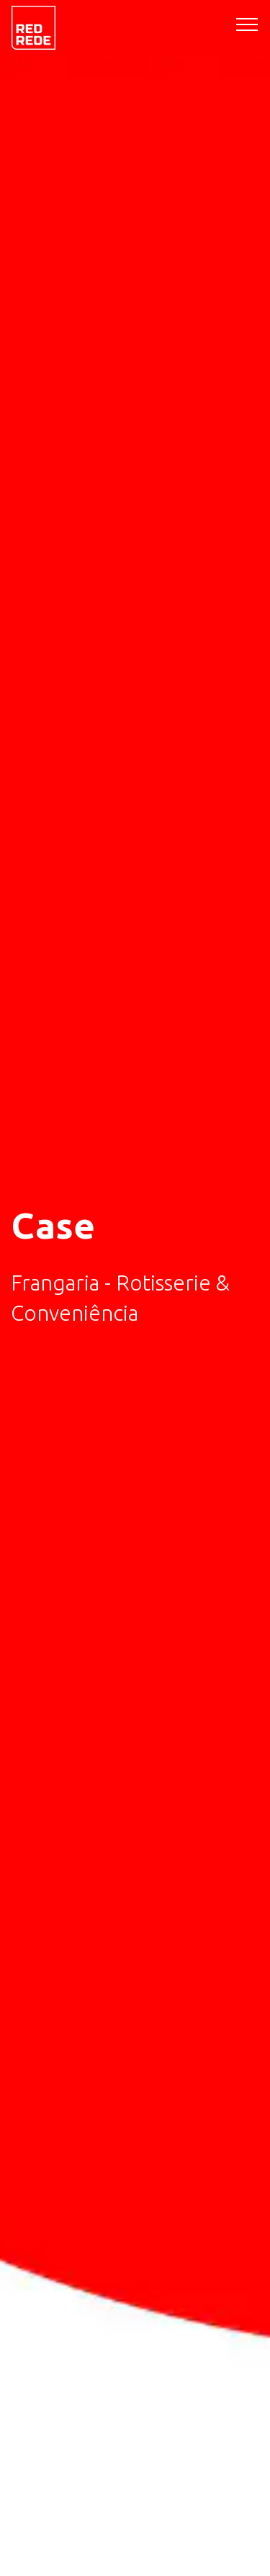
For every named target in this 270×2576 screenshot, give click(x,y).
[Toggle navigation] (247, 23)
